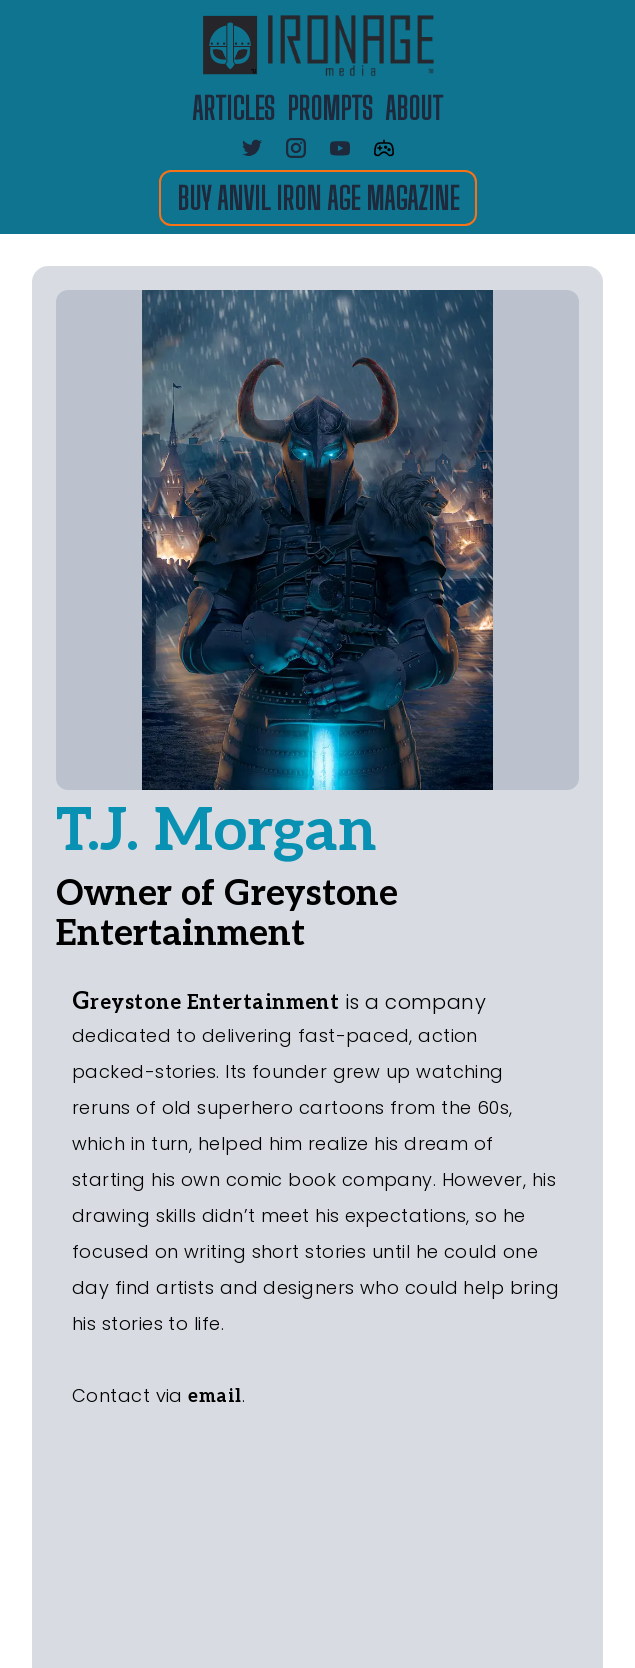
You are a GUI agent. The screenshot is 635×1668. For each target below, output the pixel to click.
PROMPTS (330, 108)
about (414, 108)
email (214, 1396)
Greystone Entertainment (205, 1003)
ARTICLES (233, 108)
